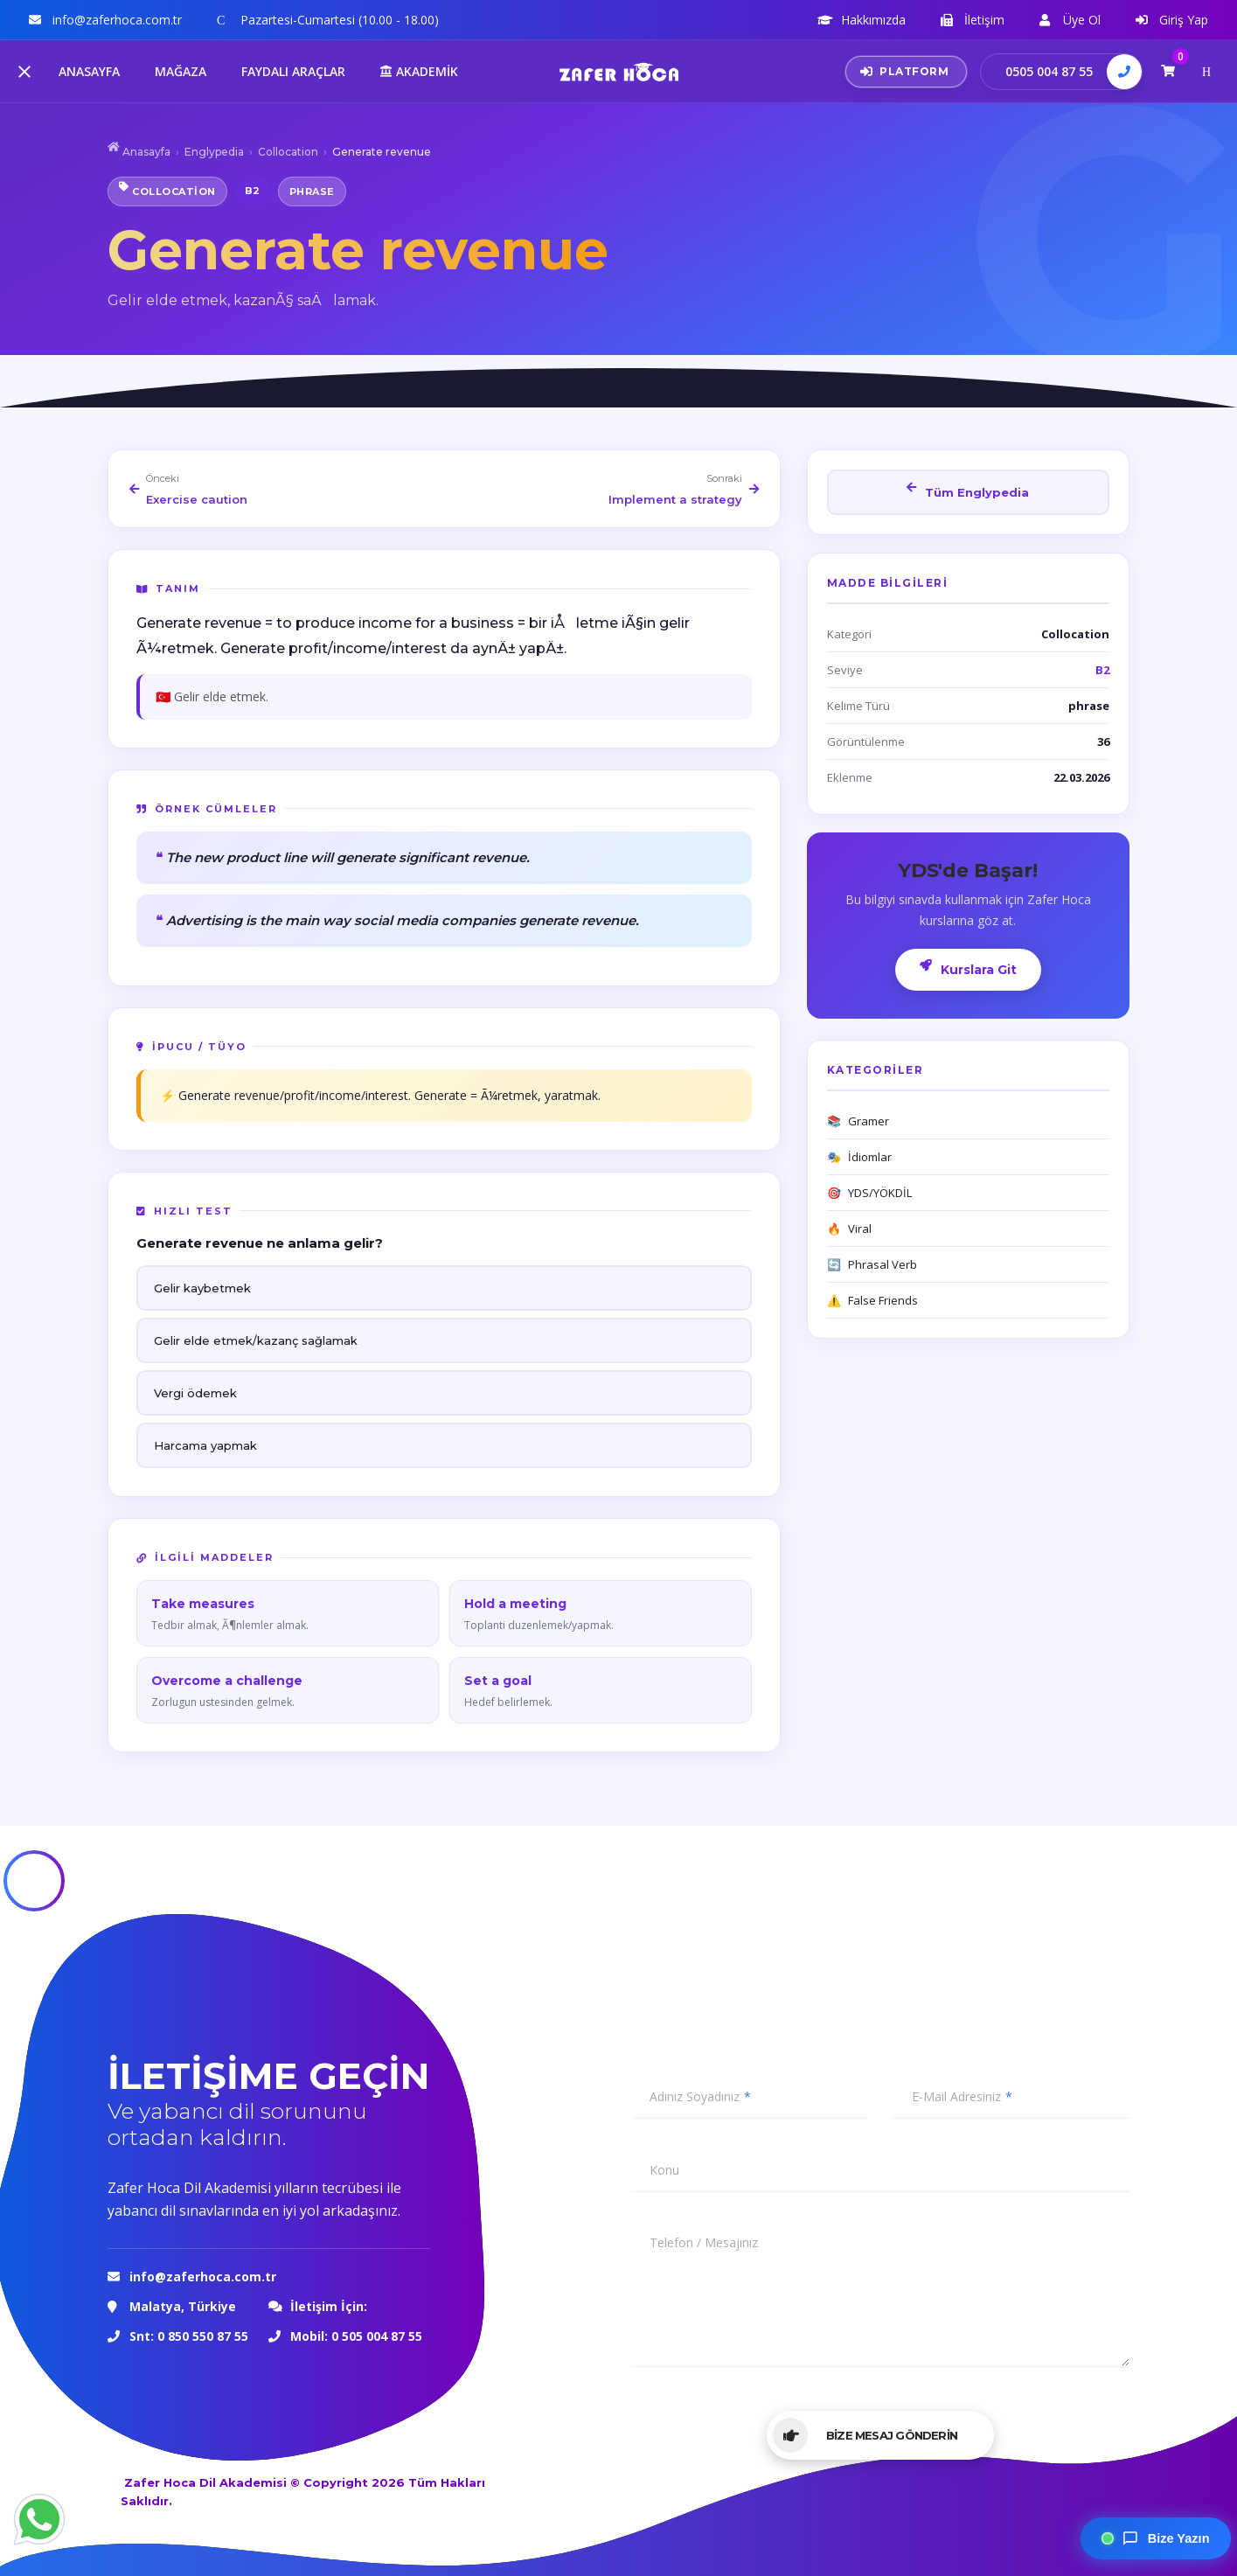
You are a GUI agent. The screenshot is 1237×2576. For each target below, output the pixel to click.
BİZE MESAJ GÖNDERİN (865, 2435)
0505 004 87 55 (1049, 71)
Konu (664, 2170)
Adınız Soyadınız (695, 2097)
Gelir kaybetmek (202, 1288)
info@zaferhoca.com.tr (204, 2276)
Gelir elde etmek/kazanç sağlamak (256, 1340)
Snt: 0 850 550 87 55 (188, 2336)
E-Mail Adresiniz (956, 2097)
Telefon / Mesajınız (704, 2243)
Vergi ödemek (195, 1393)
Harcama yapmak (205, 1445)
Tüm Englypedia (968, 490)
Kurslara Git (968, 968)
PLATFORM (904, 71)
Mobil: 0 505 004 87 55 (356, 2336)
